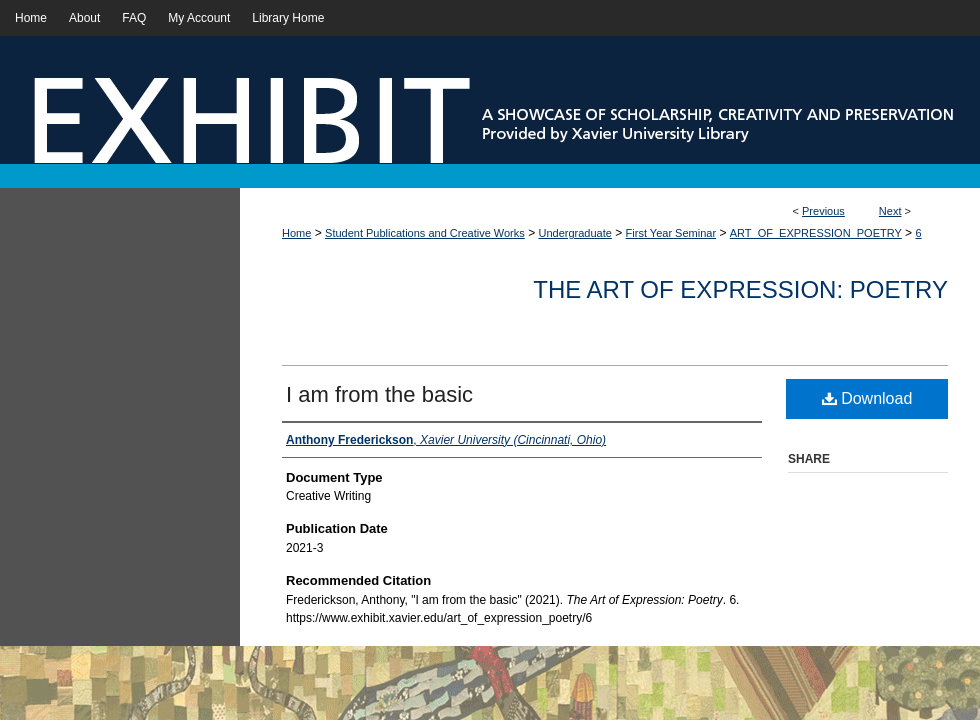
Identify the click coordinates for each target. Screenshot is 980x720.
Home (296, 233)
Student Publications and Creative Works (425, 233)
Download (867, 398)
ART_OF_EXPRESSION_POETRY (816, 233)
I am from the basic (379, 394)
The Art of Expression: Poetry (740, 289)
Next (890, 211)
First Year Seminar (671, 233)
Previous (823, 211)
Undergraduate (575, 233)
